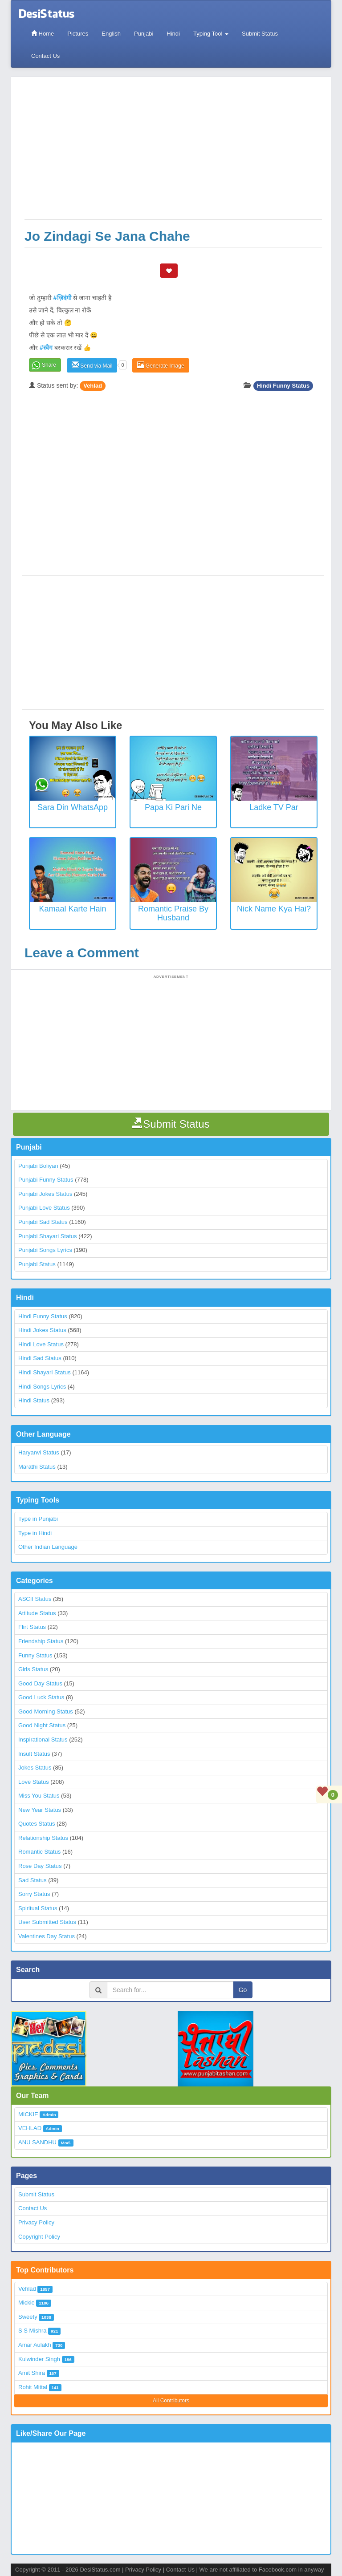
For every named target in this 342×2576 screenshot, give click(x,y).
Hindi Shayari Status (44, 1372)
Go (243, 1989)
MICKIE (28, 2114)
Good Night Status (41, 1725)
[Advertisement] (173, 152)
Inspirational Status (43, 1739)
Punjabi (143, 33)
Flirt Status (32, 1627)
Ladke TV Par (273, 807)
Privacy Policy (36, 2222)
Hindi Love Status (41, 1344)
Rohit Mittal (32, 2387)
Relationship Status (43, 1838)
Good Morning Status (45, 1711)
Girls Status (33, 1669)
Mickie (26, 2302)
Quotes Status (36, 1823)
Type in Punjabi (38, 1518)
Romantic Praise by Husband (173, 913)
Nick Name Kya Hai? (274, 908)
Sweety (27, 2316)
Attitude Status (37, 1613)
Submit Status (260, 33)
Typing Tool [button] (210, 33)
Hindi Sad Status (39, 1358)
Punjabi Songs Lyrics (45, 1250)
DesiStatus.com (100, 2569)
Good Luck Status (41, 1697)
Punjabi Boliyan (38, 1165)
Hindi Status (33, 1400)
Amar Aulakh (34, 2344)
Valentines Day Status (46, 1936)
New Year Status (39, 1809)
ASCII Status (34, 1599)
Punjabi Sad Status (43, 1222)
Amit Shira (31, 2372)
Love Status (33, 1781)
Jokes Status (34, 1767)
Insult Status (34, 1753)
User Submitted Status (47, 1922)
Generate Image (160, 365)
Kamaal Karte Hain (72, 908)
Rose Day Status (40, 1866)
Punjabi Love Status (44, 1207)
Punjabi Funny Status (45, 1179)
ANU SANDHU (37, 2142)
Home (42, 33)
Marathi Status (37, 1466)
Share (49, 365)
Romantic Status (39, 1851)
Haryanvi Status (38, 1452)
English (111, 33)
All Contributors (171, 2401)
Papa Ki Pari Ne (173, 807)
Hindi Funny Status (283, 385)
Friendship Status (40, 1641)
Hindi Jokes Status (42, 1330)
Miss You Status (39, 1795)
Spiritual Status (37, 1908)
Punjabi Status (37, 1264)
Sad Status (32, 1880)
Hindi (173, 33)
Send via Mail (92, 365)
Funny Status (35, 1655)
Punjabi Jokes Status (45, 1194)
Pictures (77, 33)
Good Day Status (40, 1683)
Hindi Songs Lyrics (42, 1386)
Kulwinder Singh (39, 2359)
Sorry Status (34, 1894)
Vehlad (92, 385)
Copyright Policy (39, 2236)
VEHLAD (29, 2128)
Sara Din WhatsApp (72, 807)
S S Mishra (32, 2330)
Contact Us (45, 56)
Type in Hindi (35, 1533)
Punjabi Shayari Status (47, 1236)
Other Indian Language (47, 1546)
